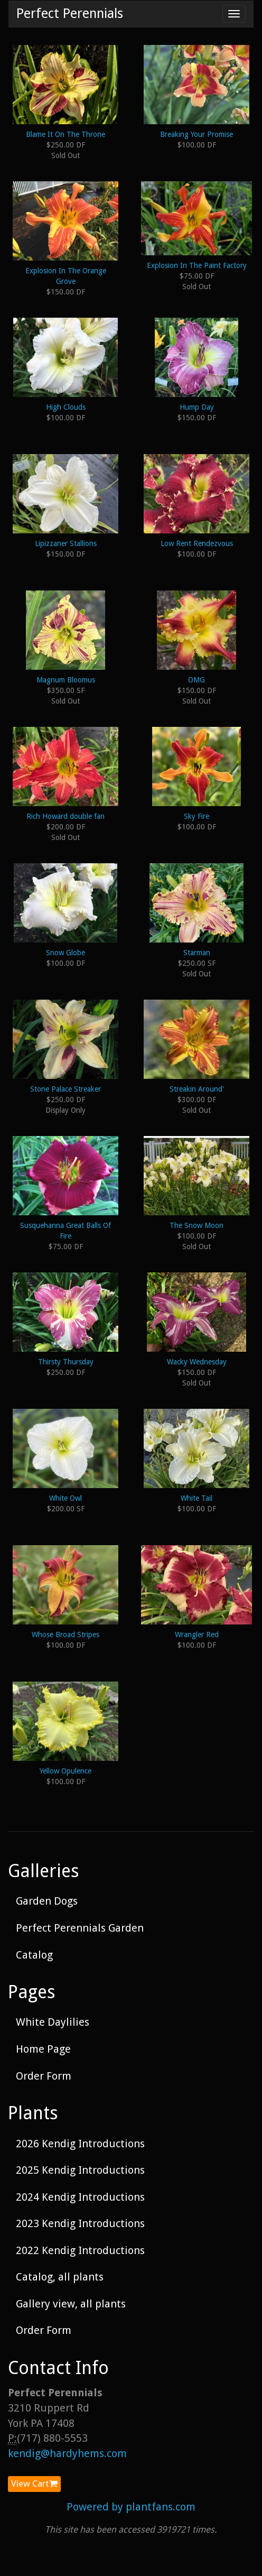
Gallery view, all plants (71, 2303)
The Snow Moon (196, 1225)
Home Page (43, 2049)
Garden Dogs (47, 1901)
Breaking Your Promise (196, 134)
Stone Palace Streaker (65, 1089)
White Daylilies (52, 2022)
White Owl (65, 1498)
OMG (196, 680)
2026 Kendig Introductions (80, 2143)
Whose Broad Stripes (65, 1634)
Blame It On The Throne (65, 134)
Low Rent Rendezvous (197, 543)
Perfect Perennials (69, 13)
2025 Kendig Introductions (80, 2170)
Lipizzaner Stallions (66, 543)
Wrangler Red (197, 1634)
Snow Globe (65, 952)
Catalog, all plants (60, 2276)
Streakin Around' (197, 1089)
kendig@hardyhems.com (67, 2453)
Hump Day (197, 407)
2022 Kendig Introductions (80, 2250)
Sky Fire (196, 816)
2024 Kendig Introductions (80, 2197)
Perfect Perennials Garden (80, 1928)
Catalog (34, 1955)
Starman (196, 952)
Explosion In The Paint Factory (197, 265)
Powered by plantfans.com (131, 2506)
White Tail (196, 1498)
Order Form (43, 2076)
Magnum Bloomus (65, 680)
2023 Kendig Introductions (80, 2223)
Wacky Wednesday (197, 1362)
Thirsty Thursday (65, 1362)
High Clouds (66, 407)
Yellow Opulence (65, 1771)
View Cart (34, 2483)
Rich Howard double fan (65, 816)
